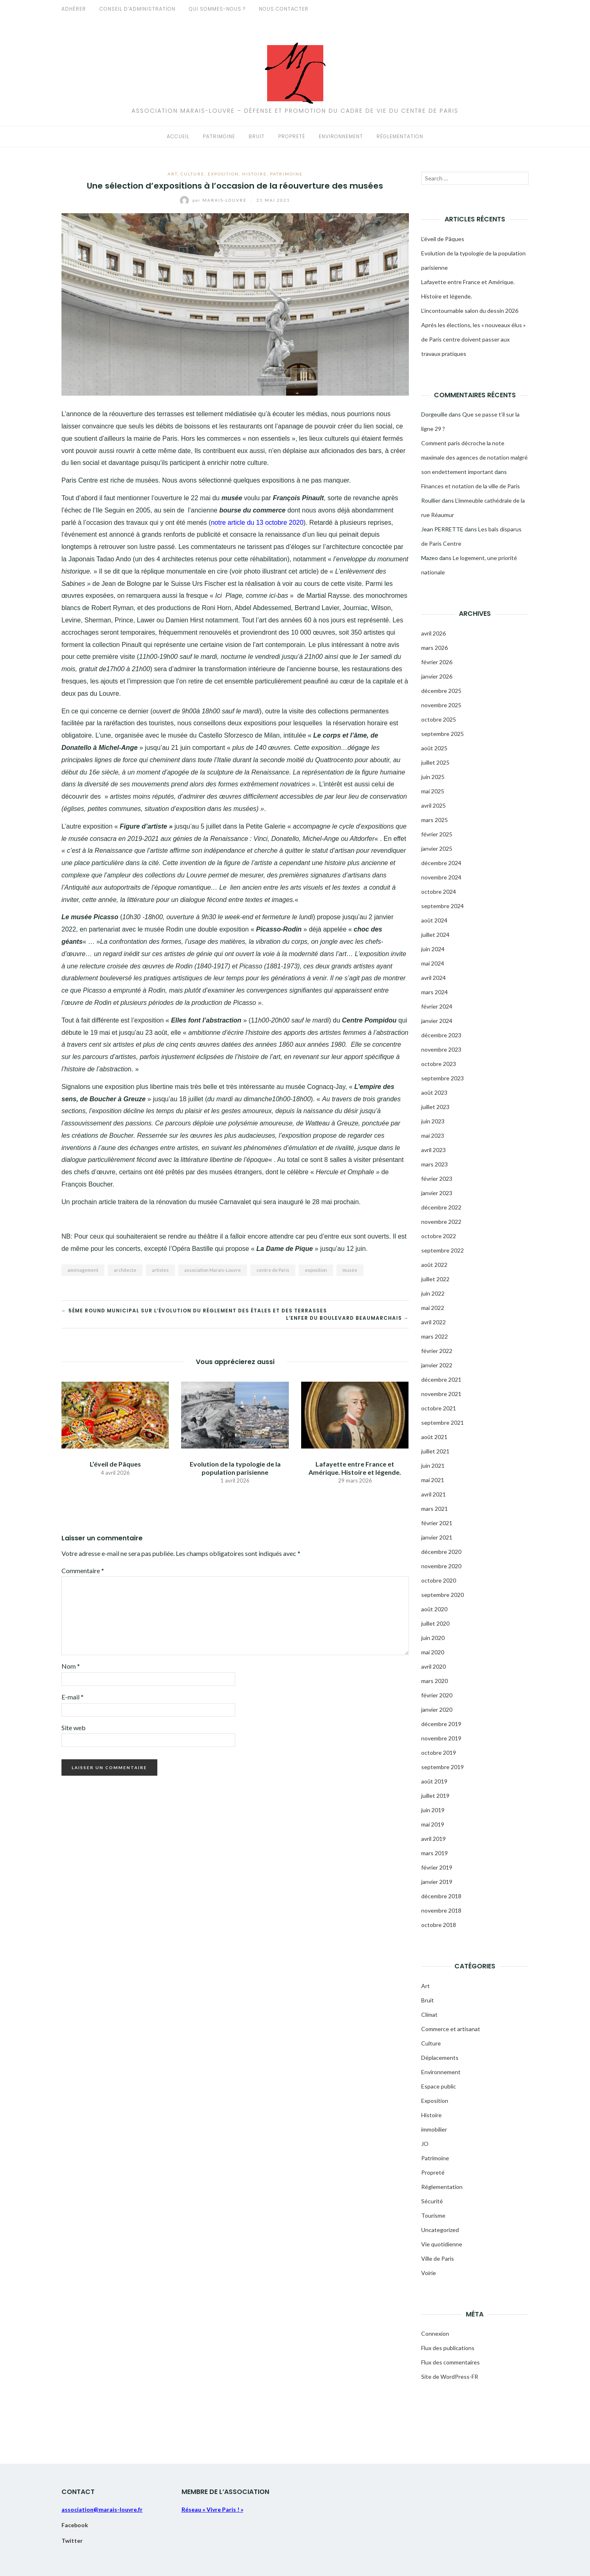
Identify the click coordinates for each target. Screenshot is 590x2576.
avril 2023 (433, 1149)
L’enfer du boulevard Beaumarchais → (347, 1317)
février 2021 (436, 1522)
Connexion (435, 2333)
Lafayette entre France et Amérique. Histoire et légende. (355, 1468)
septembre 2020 (442, 1594)
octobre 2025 (438, 719)
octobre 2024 (438, 891)
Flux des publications (447, 2347)
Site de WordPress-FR (449, 2376)
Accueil (178, 136)
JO (425, 2143)
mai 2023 (432, 1135)
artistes (160, 1270)
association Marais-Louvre (212, 1270)
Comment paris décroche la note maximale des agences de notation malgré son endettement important (474, 457)
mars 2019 (434, 1852)
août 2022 (434, 1264)
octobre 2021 (438, 1408)
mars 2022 (434, 1336)
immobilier (434, 2129)
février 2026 (436, 661)
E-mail (72, 1697)
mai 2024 (432, 963)
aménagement (83, 1270)
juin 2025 (433, 776)
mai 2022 (432, 1307)
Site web (73, 1727)
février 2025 (436, 834)
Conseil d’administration (137, 8)
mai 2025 (432, 791)
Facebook (74, 2524)
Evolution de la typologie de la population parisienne (235, 1468)
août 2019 (434, 1781)
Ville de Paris (437, 2258)
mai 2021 (432, 1479)
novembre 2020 (441, 1565)
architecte (125, 1270)
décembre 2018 (441, 1896)
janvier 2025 (436, 848)
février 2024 (436, 1006)
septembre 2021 (442, 1422)
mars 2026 (434, 647)
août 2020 (434, 1609)
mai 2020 (432, 1652)
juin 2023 (433, 1121)
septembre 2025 (442, 733)
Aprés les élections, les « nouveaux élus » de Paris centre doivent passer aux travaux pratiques (473, 339)
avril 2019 (433, 1838)
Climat (429, 2014)
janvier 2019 (436, 1881)
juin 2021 (433, 1465)
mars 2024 (434, 991)
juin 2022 (433, 1293)
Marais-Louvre (214, 200)
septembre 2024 (442, 905)
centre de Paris (272, 1270)
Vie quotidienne (441, 2244)
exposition (316, 1270)
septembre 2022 (442, 1250)
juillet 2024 (435, 934)
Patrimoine (219, 136)
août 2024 (434, 920)
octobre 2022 (438, 1235)
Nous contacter (284, 8)
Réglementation (400, 136)
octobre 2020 (438, 1580)
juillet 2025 (435, 762)
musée (350, 1270)
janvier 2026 (436, 676)
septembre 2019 (442, 1766)
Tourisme (433, 2215)
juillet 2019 (435, 1795)
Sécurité (432, 2201)
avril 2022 (433, 1322)
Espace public (438, 2086)
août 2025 (434, 748)
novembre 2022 (441, 1221)
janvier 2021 (436, 1537)
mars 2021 (434, 1508)
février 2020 (436, 1695)
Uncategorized (440, 2229)
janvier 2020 (436, 1709)
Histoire (254, 173)
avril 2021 (433, 1494)
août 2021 (434, 1436)
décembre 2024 (441, 862)
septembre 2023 (442, 1078)
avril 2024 (433, 977)
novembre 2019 (441, 1738)
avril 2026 (433, 633)
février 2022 (436, 1350)
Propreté (291, 136)
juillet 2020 (435, 1623)
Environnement (341, 136)
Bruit (257, 136)
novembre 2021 (441, 1393)
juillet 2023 (435, 1106)
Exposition (223, 173)
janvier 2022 (436, 1365)
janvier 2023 (436, 1192)
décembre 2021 (441, 1379)
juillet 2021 (435, 1451)
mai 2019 (432, 1824)
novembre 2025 (441, 705)
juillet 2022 (435, 1278)
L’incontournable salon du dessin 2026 (469, 310)
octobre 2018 (438, 1924)
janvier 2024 (436, 1020)
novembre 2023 (441, 1049)
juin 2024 (433, 948)
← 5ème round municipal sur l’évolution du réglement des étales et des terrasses (194, 1310)
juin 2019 (433, 1809)
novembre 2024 (441, 877)
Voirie (428, 2272)
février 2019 (436, 1867)
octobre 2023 (438, 1063)
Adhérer (73, 8)
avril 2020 (433, 1666)
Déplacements (439, 2057)
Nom (70, 1666)
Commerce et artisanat (450, 2028)
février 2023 (436, 1178)
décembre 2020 (441, 1551)
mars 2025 (434, 819)
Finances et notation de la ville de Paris (470, 486)
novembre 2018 (441, 1910)
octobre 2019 (438, 1752)
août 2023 (434, 1092)
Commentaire (82, 1570)
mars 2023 (434, 1164)
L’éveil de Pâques (115, 1464)
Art (172, 173)
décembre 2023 (441, 1035)
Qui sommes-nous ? (217, 8)
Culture (192, 173)
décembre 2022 (441, 1207)
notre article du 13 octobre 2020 (257, 522)
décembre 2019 (441, 1723)
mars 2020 (434, 1680)
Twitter (72, 2540)
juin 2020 (433, 1637)
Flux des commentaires (450, 2362)
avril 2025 (433, 805)
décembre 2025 (441, 690)
